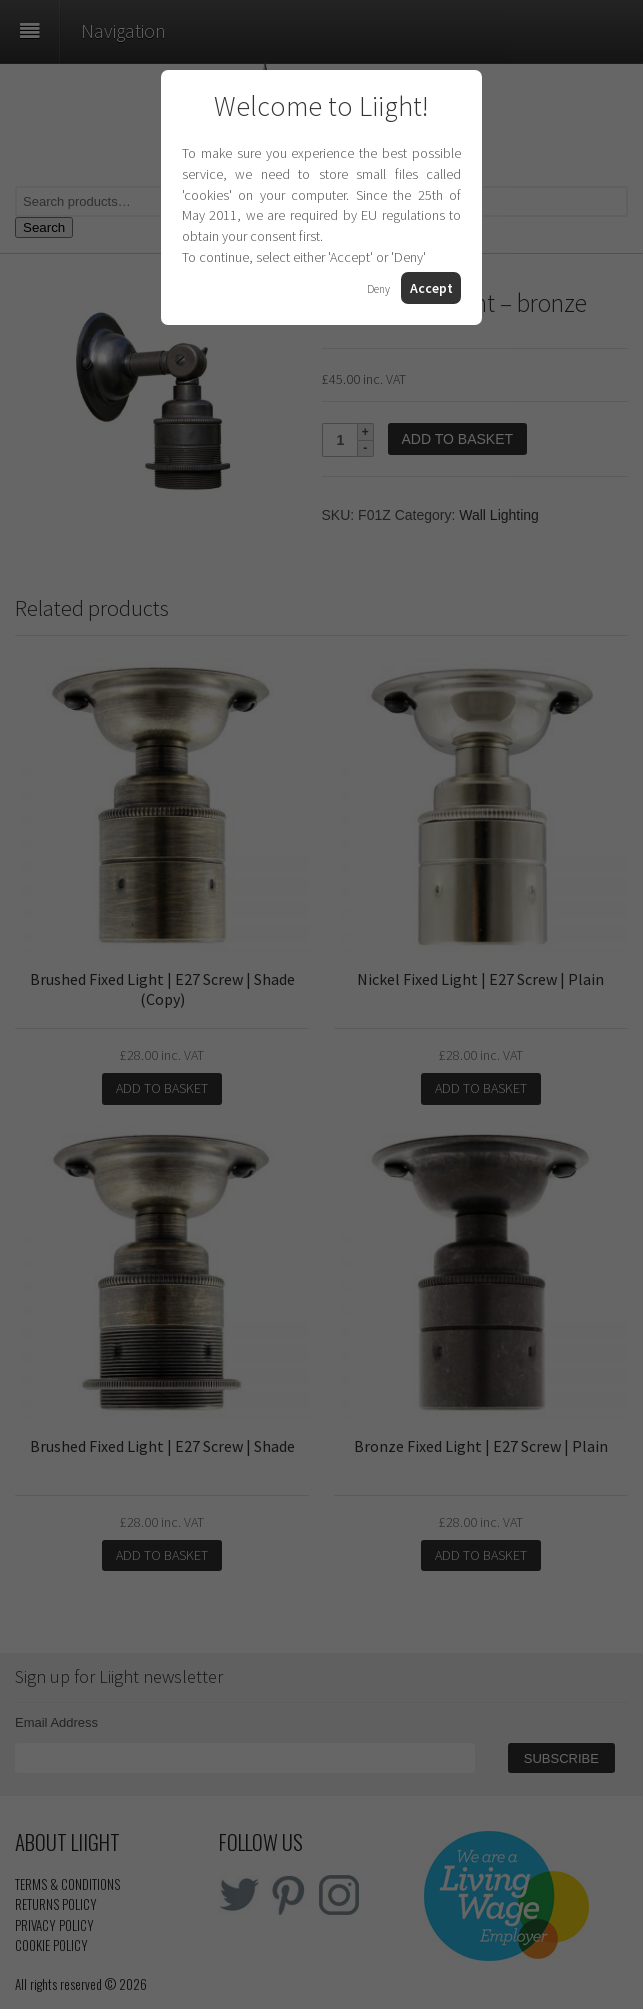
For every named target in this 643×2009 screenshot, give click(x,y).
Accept (431, 288)
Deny (378, 289)
